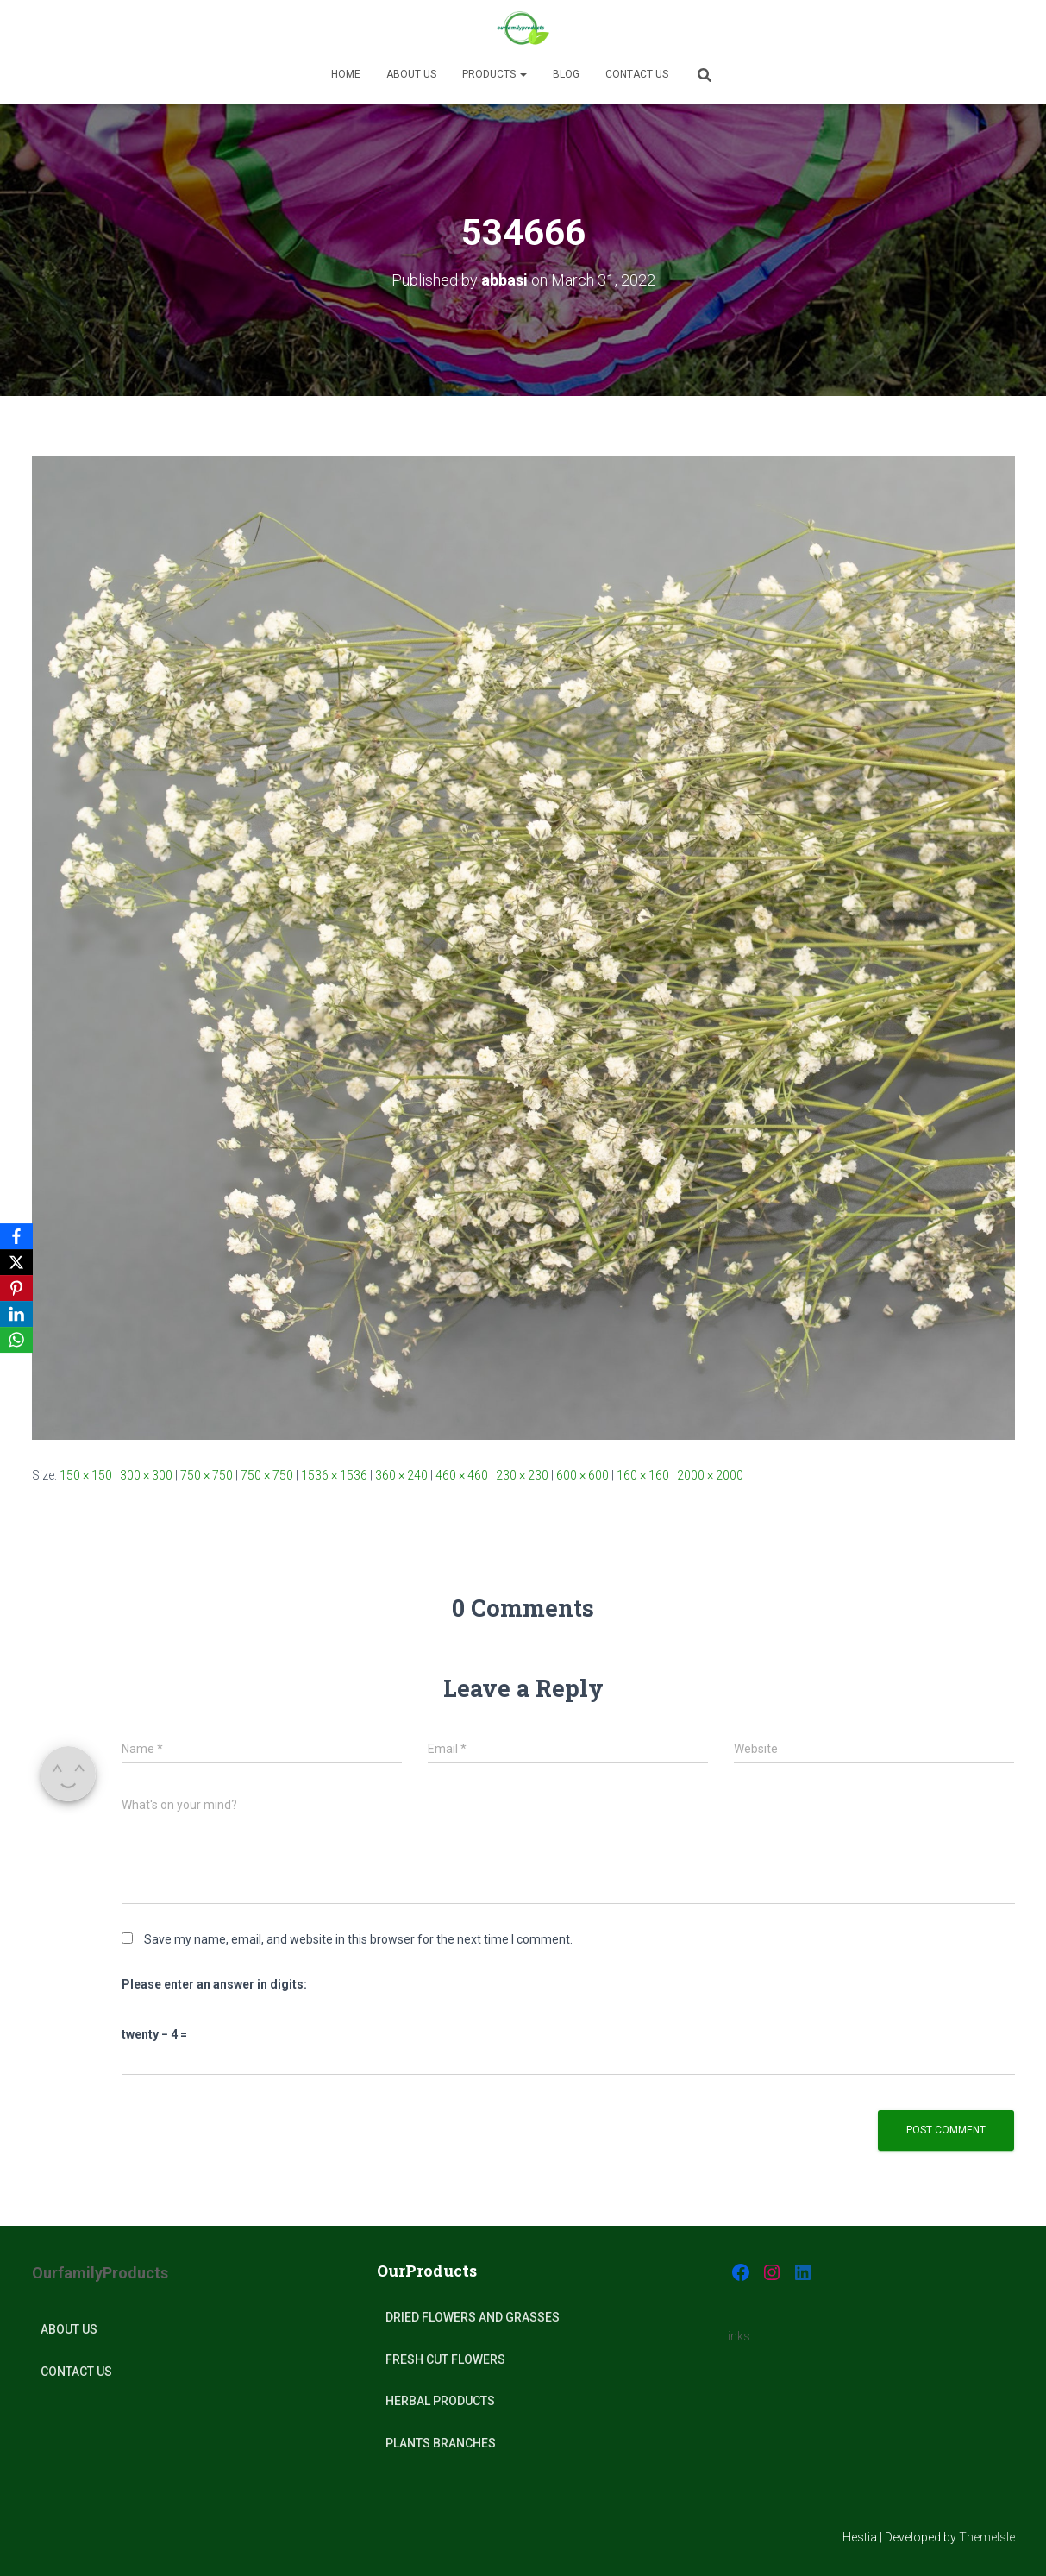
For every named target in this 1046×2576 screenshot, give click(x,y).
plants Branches (440, 2443)
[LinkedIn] (16, 1314)
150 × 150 (86, 1475)
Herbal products (440, 2401)
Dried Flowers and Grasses (472, 2317)
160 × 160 (643, 1475)
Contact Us (636, 74)
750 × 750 (206, 1475)
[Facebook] (16, 1236)
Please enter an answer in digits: (214, 1984)
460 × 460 (461, 1475)
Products (494, 74)
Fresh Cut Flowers (445, 2359)
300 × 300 (146, 1475)
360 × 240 (401, 1475)
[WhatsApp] (16, 1340)
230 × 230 (522, 1475)
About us (411, 74)
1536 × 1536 (334, 1475)
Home (345, 74)
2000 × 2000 (710, 1475)
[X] (16, 1262)
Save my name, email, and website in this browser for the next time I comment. (358, 1939)
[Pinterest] (16, 1288)
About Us (69, 2329)
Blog (566, 74)
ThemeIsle (987, 2537)
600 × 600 (582, 1475)
